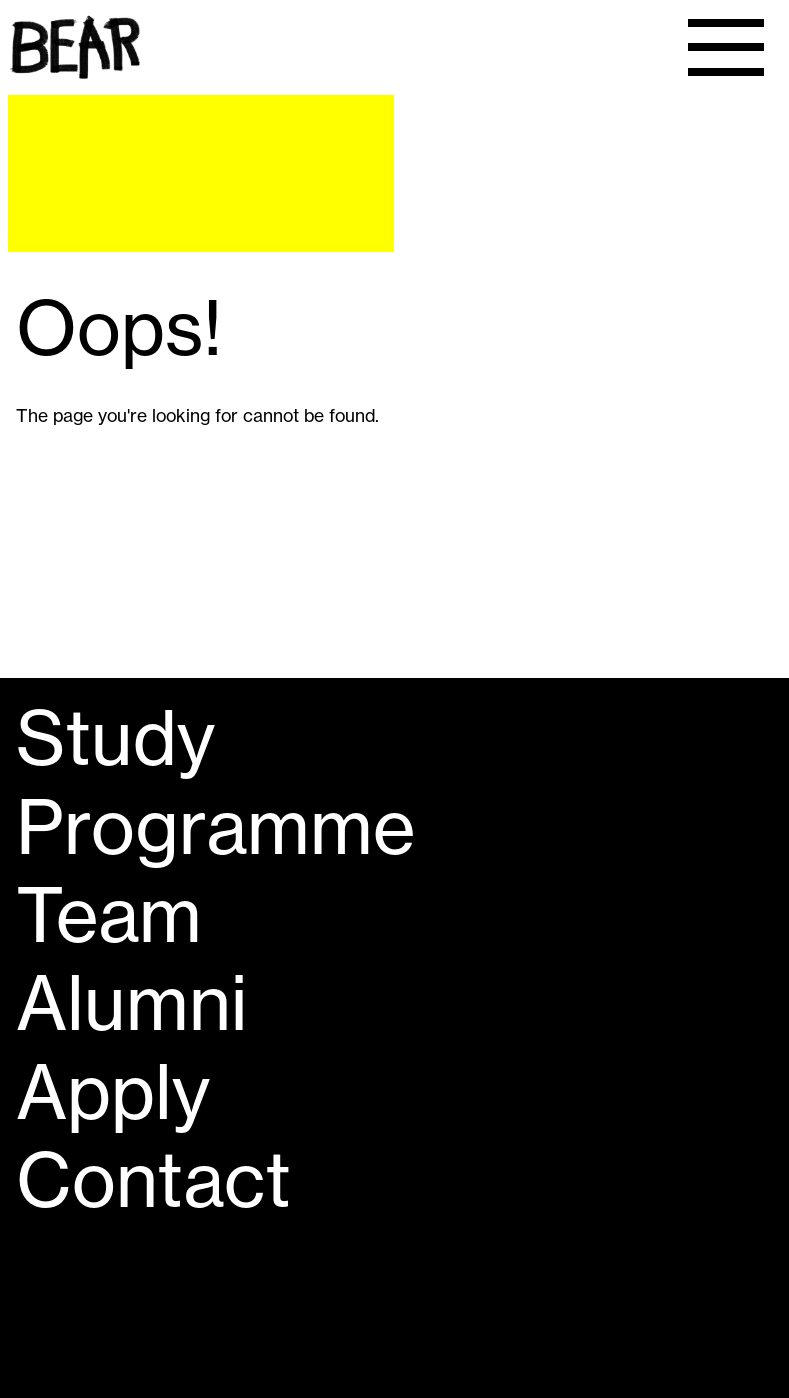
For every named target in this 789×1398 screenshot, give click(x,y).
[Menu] (725, 47)
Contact (153, 1180)
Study (115, 738)
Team (109, 915)
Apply (113, 1092)
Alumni (131, 1003)
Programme (215, 827)
